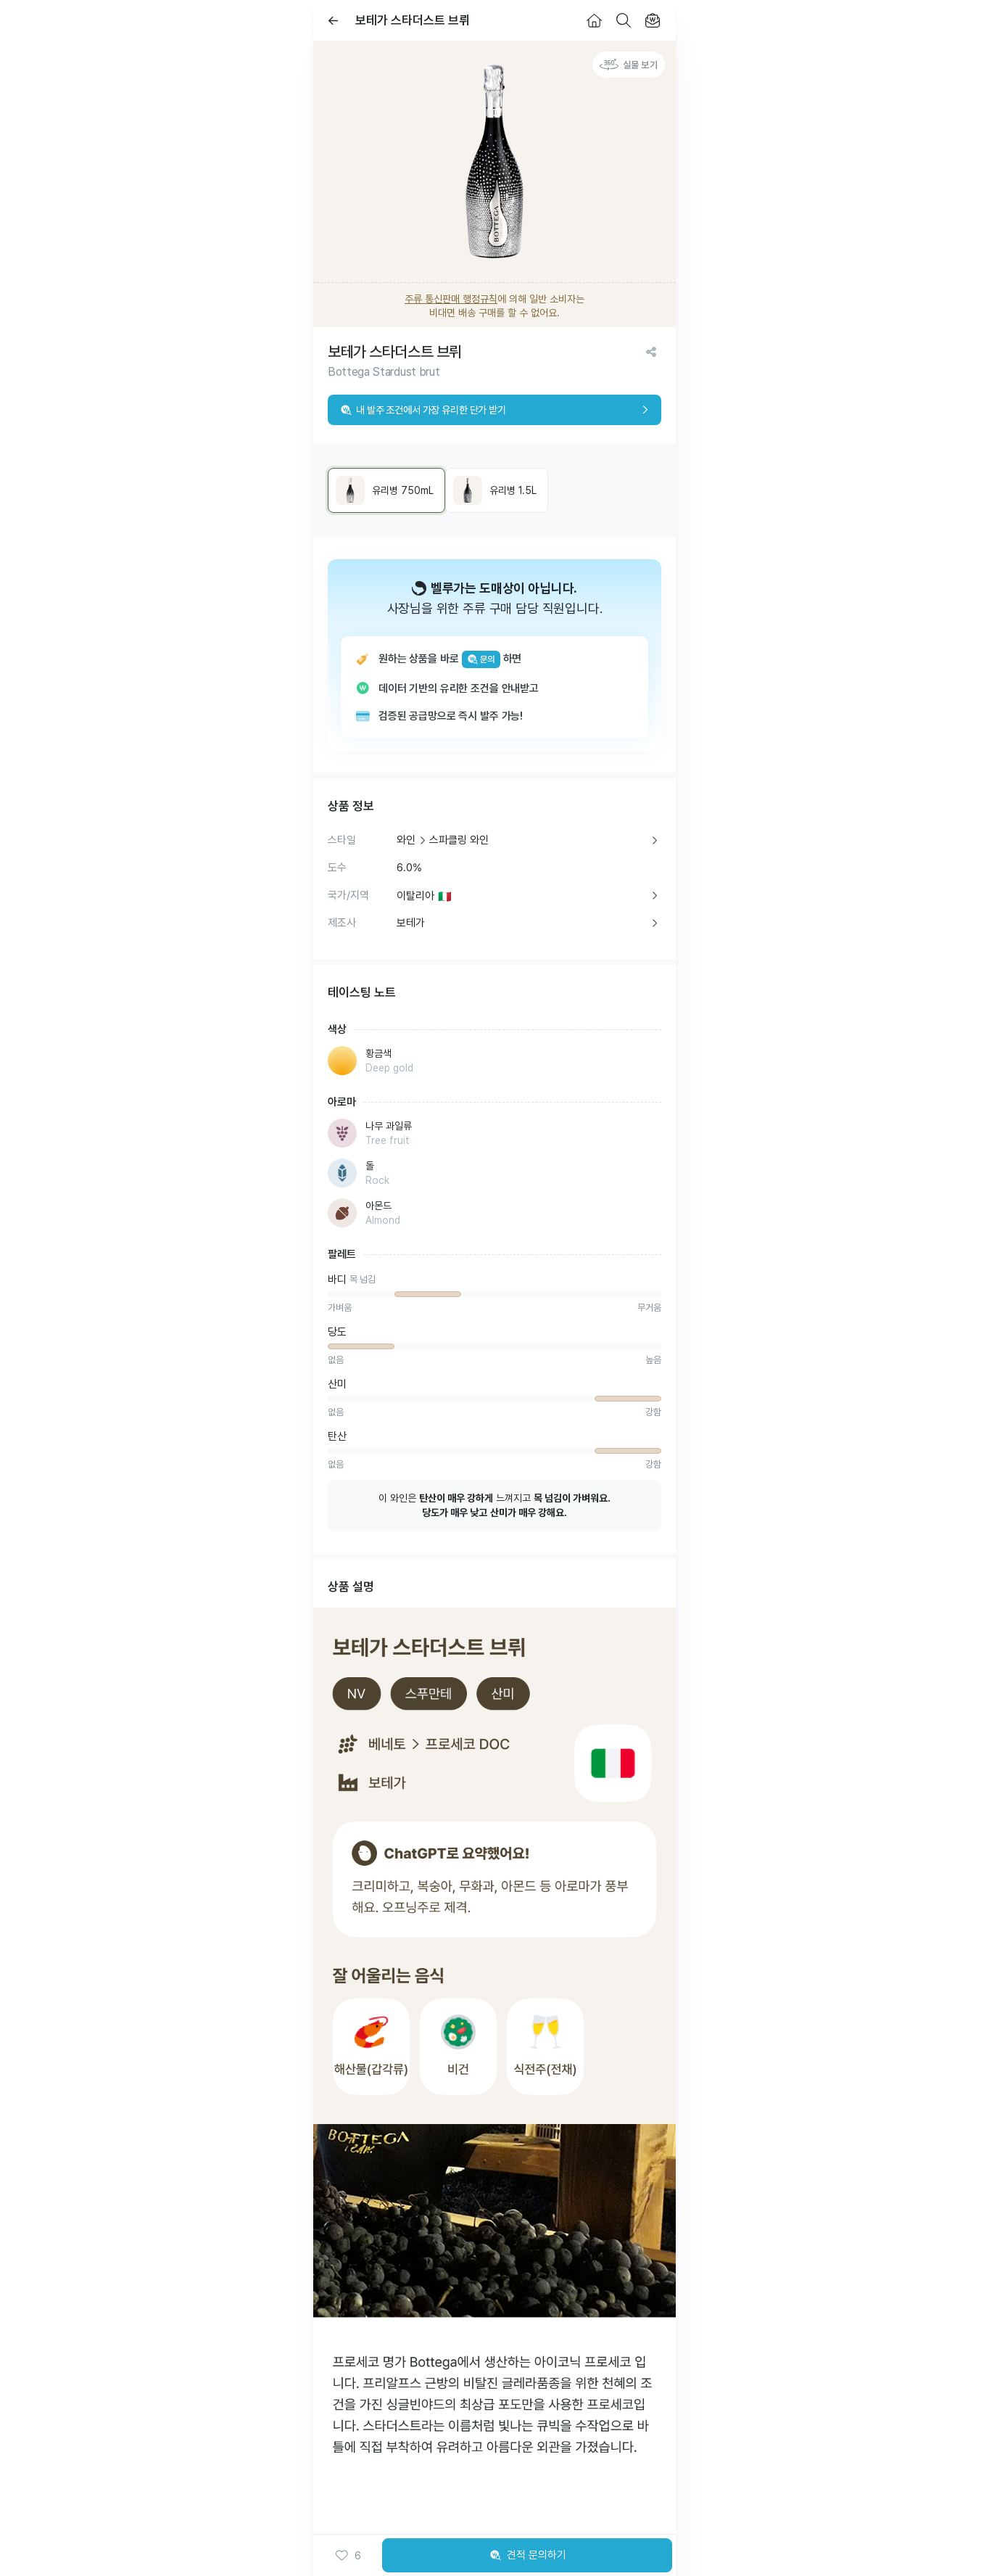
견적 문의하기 (527, 2555)
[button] (347, 2555)
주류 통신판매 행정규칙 (451, 299)
